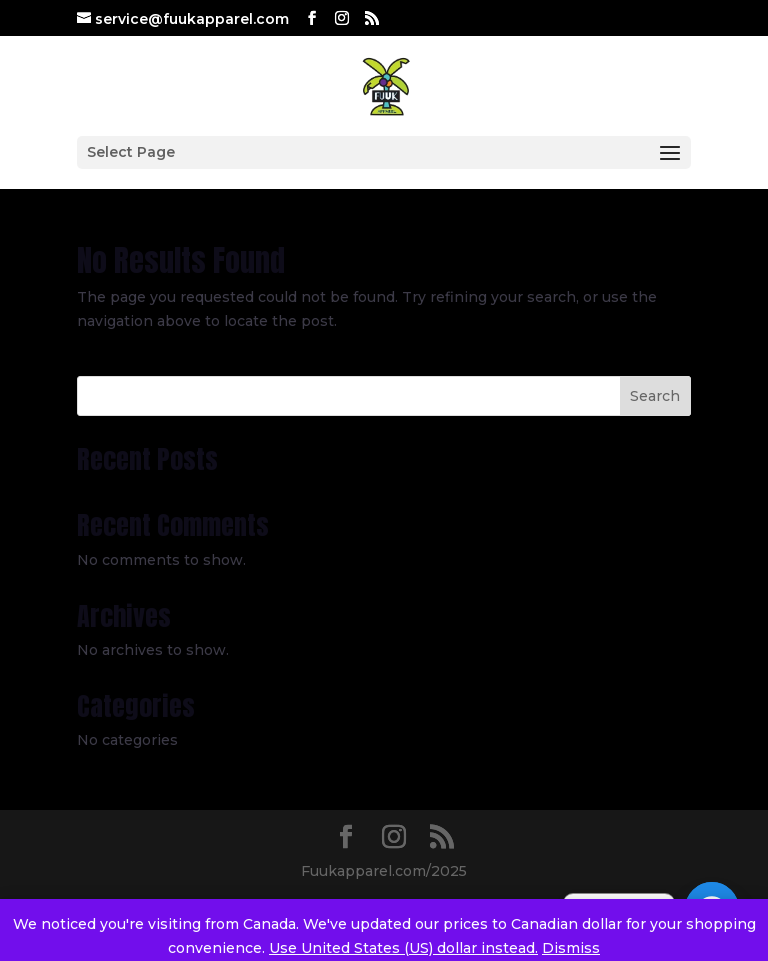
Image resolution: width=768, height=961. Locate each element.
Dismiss (571, 948)
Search (655, 396)
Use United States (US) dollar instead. (403, 948)
